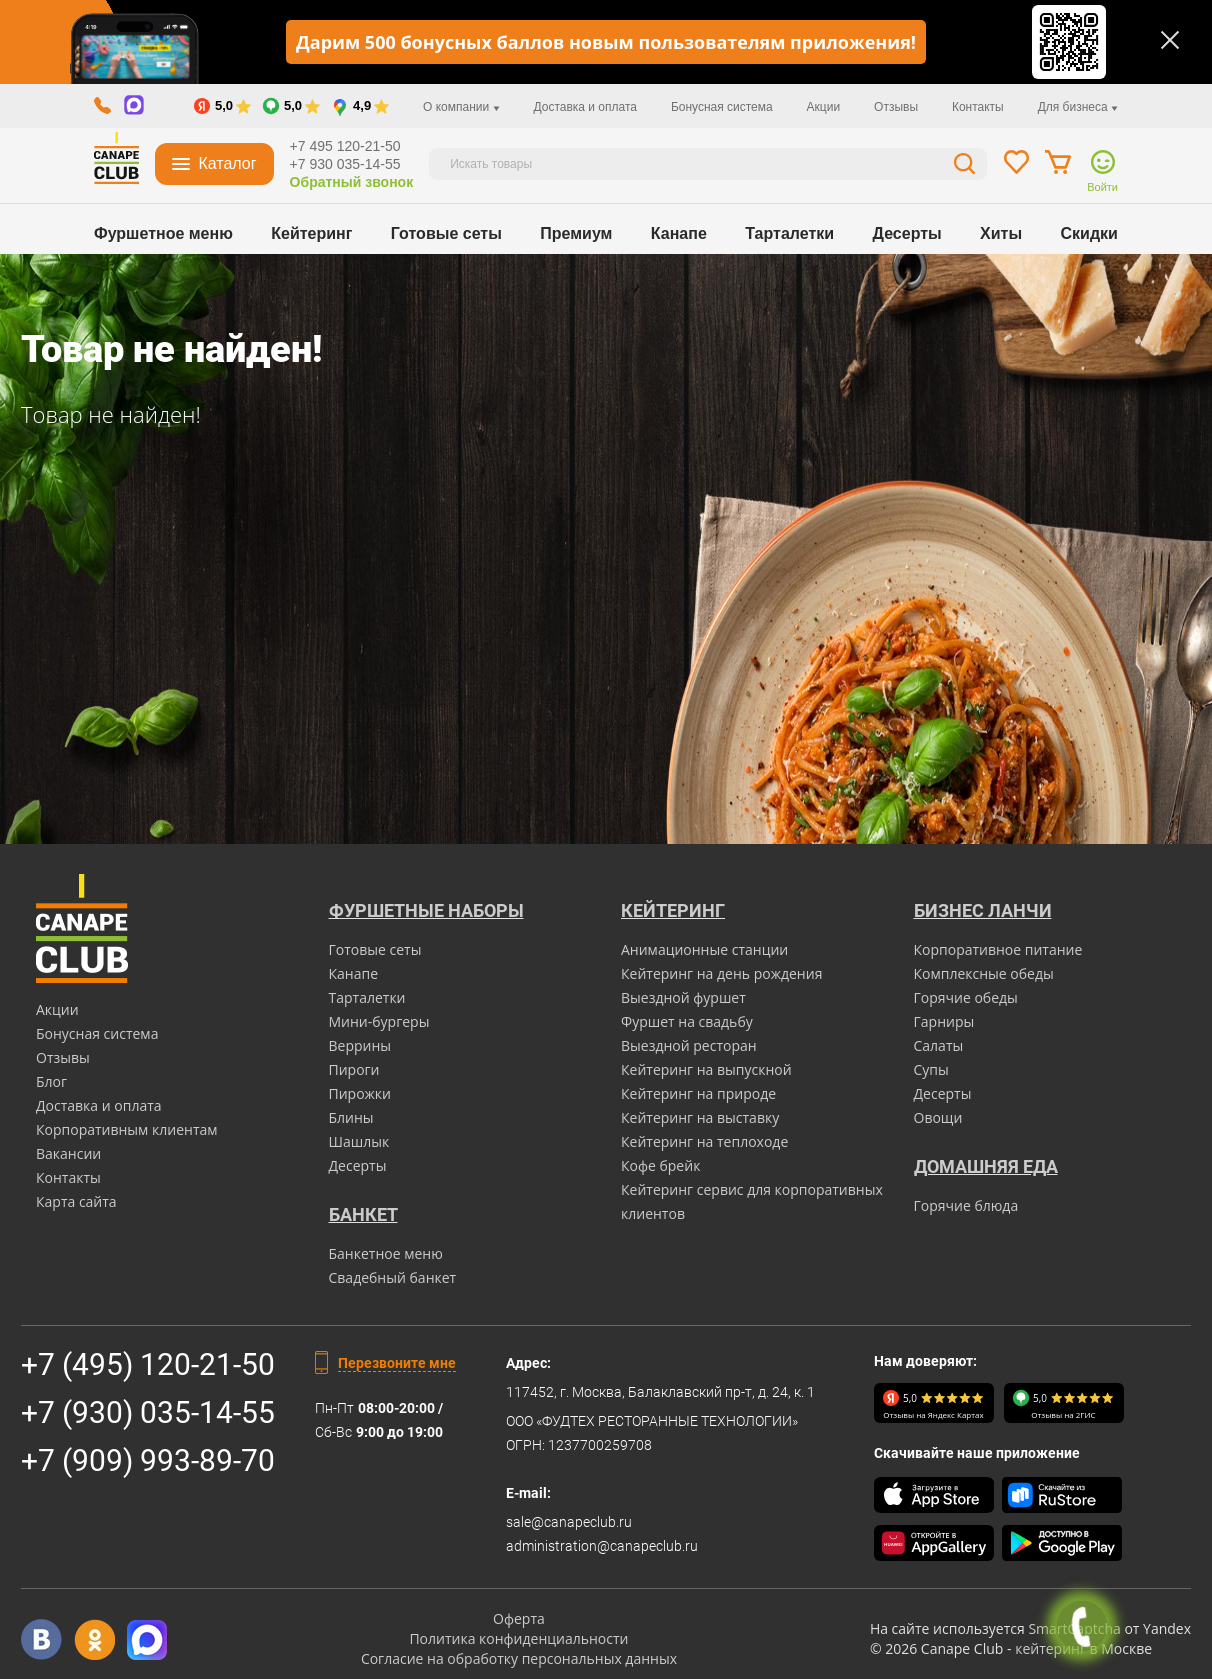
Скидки (1089, 233)
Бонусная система (722, 107)
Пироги (354, 1069)
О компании (461, 107)
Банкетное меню (386, 1253)
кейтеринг (1050, 1648)
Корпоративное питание (998, 949)
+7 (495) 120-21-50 (148, 1364)
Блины (351, 1117)
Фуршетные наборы (426, 910)
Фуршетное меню (163, 233)
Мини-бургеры (379, 1021)
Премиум (576, 233)
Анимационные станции (704, 949)
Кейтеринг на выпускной (706, 1069)
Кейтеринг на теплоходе (704, 1141)
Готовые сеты (446, 233)
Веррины (360, 1045)
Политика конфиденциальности (518, 1638)
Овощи (938, 1117)
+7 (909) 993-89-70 (148, 1460)
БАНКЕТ (363, 1214)
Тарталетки (789, 233)
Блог (51, 1081)
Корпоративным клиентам (127, 1129)
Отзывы (896, 107)
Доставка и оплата (585, 107)
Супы (931, 1069)
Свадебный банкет (393, 1277)
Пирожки (360, 1093)
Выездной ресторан (689, 1045)
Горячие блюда (966, 1205)
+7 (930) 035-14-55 (148, 1412)
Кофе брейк (660, 1165)
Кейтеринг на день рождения (721, 973)
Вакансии (68, 1153)
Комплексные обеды (984, 973)
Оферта (519, 1618)
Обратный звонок (352, 182)
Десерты (907, 233)
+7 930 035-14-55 (345, 164)
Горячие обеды (966, 997)
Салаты (939, 1045)
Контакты (978, 107)
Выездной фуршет (683, 997)
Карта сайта (76, 1201)
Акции (824, 107)
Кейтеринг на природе (698, 1093)
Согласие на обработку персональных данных (519, 1658)
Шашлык (359, 1141)
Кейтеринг (311, 233)
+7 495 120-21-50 (345, 146)
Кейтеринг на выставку (700, 1117)
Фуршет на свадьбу (687, 1021)
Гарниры (944, 1021)
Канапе (679, 233)
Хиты (1001, 233)
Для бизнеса (1078, 107)
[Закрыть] (1170, 40)
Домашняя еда (986, 1166)
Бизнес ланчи (983, 910)
